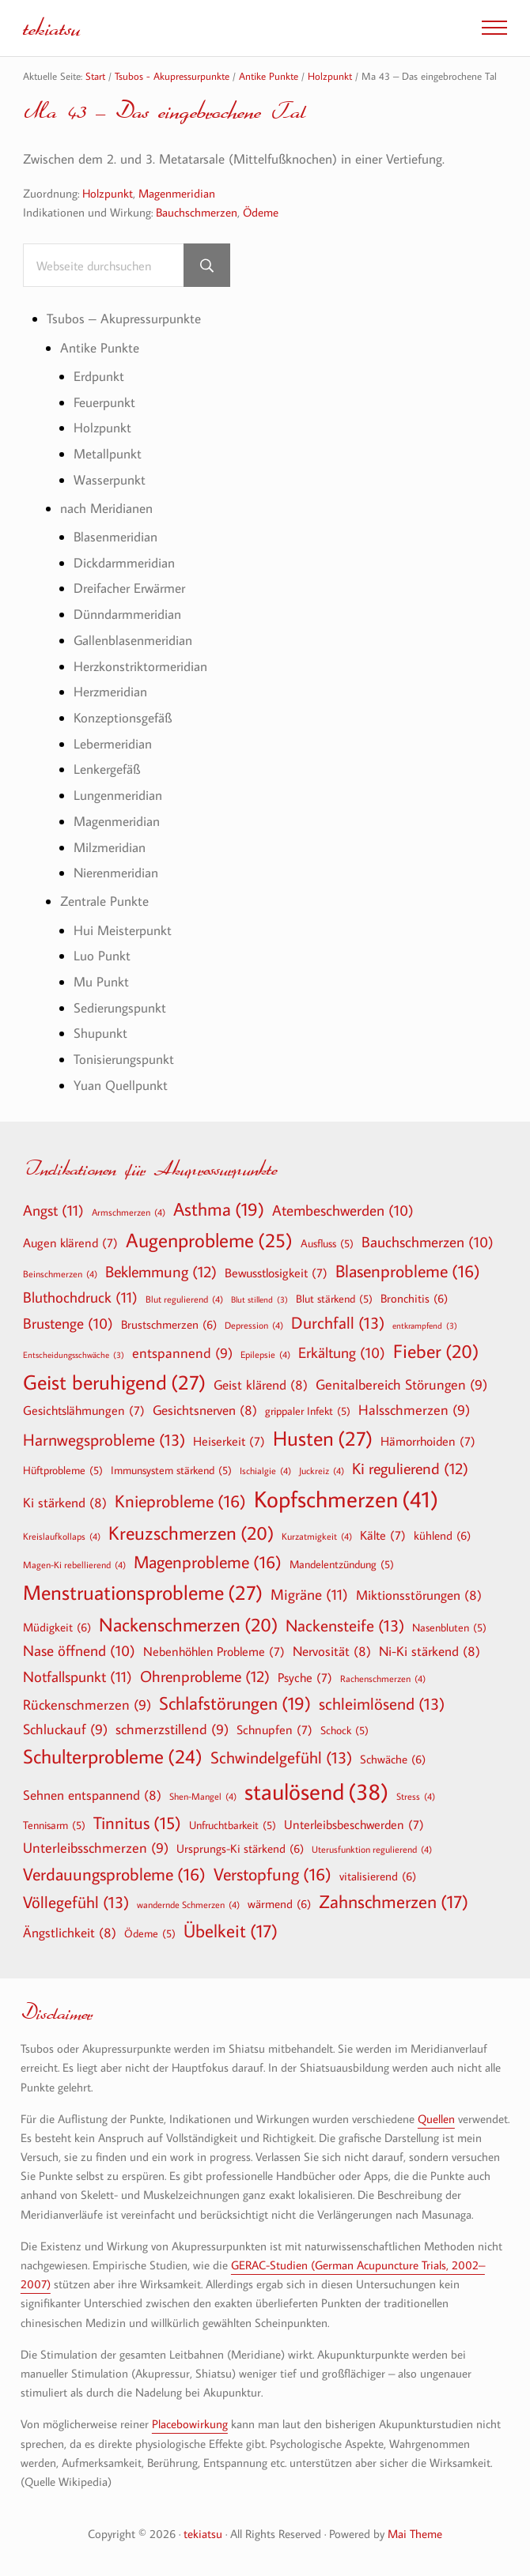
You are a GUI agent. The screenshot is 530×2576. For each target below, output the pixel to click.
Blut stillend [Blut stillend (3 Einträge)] (259, 1300)
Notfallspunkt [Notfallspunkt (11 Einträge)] (77, 1676)
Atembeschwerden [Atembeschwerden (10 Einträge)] (343, 1211)
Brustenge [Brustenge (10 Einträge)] (68, 1324)
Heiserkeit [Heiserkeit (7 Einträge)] (229, 1441)
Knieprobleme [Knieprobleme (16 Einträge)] (180, 1501)
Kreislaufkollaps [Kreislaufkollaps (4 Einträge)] (61, 1536)
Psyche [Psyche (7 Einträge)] (305, 1677)
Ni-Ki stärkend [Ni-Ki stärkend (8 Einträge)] (429, 1650)
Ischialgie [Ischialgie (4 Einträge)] (265, 1470)
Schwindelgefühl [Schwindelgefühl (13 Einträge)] (281, 1757)
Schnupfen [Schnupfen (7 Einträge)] (274, 1729)
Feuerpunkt (104, 402)
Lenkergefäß (107, 769)
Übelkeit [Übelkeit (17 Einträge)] (231, 1931)
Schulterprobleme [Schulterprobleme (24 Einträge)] (113, 1757)
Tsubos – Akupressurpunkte (124, 318)
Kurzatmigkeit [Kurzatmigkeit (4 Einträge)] (317, 1536)
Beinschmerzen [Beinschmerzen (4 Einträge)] (60, 1273)
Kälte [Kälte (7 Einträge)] (383, 1535)
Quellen (436, 2118)
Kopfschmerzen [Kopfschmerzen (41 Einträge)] (346, 1499)
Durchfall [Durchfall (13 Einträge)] (337, 1323)
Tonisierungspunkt (124, 1059)
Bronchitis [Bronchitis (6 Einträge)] (414, 1297)
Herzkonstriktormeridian (140, 666)
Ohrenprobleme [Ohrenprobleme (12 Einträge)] (205, 1675)
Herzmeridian (110, 691)
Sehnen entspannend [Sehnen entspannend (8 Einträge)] (92, 1794)
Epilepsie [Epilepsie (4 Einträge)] (265, 1354)
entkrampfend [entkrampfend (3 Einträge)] (424, 1326)
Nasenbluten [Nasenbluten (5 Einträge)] (449, 1627)
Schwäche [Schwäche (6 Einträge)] (393, 1758)
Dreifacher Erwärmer (129, 588)
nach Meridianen (106, 508)
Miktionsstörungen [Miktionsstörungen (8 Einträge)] (419, 1594)
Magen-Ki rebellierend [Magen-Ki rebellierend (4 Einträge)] (74, 1564)
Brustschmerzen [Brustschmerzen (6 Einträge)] (169, 1323)
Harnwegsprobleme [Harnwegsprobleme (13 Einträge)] (104, 1440)
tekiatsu (52, 27)
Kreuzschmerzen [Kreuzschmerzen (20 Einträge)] (191, 1533)
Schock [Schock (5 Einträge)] (344, 1730)
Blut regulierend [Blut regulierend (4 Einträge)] (184, 1299)
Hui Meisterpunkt (123, 930)
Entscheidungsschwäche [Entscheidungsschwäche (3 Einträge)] (73, 1355)
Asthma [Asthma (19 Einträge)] (218, 1209)
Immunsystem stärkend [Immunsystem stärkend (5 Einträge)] (171, 1470)
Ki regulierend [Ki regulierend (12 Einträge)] (410, 1467)
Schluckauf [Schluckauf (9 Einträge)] (65, 1729)
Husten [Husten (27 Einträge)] (323, 1438)
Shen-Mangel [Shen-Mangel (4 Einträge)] (203, 1796)
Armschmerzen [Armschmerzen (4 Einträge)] (128, 1212)
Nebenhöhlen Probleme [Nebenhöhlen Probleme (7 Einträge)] (214, 1651)
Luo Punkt (102, 955)
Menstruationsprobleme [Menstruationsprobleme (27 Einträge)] (143, 1592)
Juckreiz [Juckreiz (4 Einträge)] (321, 1470)
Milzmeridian (110, 847)
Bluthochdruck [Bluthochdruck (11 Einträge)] (80, 1296)
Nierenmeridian (116, 872)
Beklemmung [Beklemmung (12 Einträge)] (161, 1271)
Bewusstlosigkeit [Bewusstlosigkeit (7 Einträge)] (276, 1272)
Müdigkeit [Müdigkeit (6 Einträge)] (57, 1626)
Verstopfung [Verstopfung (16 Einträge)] (272, 1874)
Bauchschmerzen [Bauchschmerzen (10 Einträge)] (428, 1242)
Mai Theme (415, 2533)
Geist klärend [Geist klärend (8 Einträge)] (261, 1384)
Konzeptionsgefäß (123, 717)
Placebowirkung (190, 2423)
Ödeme (260, 212)
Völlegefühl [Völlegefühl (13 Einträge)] (76, 1902)
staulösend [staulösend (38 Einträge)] (316, 1791)
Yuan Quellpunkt (121, 1085)
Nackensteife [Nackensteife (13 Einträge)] (345, 1625)
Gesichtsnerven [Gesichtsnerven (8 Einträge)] (205, 1409)
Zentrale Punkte (104, 901)
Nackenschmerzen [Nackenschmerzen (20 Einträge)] (188, 1624)
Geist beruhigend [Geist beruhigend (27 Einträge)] (114, 1382)
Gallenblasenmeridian (133, 640)
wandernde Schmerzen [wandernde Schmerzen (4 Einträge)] (188, 1904)
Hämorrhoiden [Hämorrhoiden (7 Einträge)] (427, 1441)
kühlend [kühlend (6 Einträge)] (442, 1535)
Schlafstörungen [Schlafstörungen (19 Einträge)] (235, 1703)
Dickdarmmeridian (124, 562)
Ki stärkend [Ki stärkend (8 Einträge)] (65, 1502)
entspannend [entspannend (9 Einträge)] (182, 1353)
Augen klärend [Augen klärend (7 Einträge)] (70, 1242)
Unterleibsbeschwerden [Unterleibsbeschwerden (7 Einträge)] (354, 1824)
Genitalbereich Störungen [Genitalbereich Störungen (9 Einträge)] (401, 1385)
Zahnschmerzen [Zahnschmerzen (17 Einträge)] (393, 1902)
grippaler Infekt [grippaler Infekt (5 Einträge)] (307, 1411)
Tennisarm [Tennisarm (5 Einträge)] (54, 1825)
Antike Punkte (99, 347)
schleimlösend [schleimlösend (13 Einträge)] (382, 1704)
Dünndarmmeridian (127, 614)
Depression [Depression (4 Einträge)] (254, 1325)
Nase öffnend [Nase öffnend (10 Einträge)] (79, 1651)
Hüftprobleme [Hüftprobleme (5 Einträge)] (63, 1470)
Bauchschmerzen (196, 212)
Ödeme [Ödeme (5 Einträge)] (150, 1933)
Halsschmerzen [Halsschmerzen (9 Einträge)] (414, 1410)
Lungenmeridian (118, 795)
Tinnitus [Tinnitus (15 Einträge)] (137, 1823)
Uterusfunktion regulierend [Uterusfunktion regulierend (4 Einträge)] (372, 1849)
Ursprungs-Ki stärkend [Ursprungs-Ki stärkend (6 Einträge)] (240, 1848)
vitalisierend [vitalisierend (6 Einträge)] (377, 1875)
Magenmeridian (176, 193)
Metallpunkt (108, 453)
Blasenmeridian (115, 536)
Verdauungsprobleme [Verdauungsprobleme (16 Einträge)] (114, 1874)
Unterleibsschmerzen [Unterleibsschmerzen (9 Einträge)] (95, 1848)
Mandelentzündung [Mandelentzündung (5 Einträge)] (342, 1564)
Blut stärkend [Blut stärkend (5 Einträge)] (334, 1298)
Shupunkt (100, 1033)
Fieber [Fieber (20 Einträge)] (436, 1351)
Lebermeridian (113, 743)
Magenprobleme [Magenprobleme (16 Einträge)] (208, 1562)
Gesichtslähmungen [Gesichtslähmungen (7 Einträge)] (84, 1410)
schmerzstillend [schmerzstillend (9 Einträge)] (172, 1729)
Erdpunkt (99, 376)
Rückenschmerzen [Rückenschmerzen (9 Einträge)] (87, 1705)
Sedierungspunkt (120, 1007)
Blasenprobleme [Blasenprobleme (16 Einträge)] (407, 1271)
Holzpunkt (107, 193)
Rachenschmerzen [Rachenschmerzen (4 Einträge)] (383, 1678)
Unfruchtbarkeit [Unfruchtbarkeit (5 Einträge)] (232, 1825)
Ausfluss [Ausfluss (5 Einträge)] (327, 1243)
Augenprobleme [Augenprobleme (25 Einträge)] (209, 1240)
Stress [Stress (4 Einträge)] (415, 1796)
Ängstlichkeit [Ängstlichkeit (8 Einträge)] (69, 1932)
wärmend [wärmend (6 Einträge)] (279, 1903)
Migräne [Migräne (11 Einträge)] (309, 1594)
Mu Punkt (101, 981)
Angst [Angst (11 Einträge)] (53, 1209)
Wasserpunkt (110, 479)
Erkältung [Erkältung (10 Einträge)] (341, 1353)
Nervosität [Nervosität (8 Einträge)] (332, 1650)
